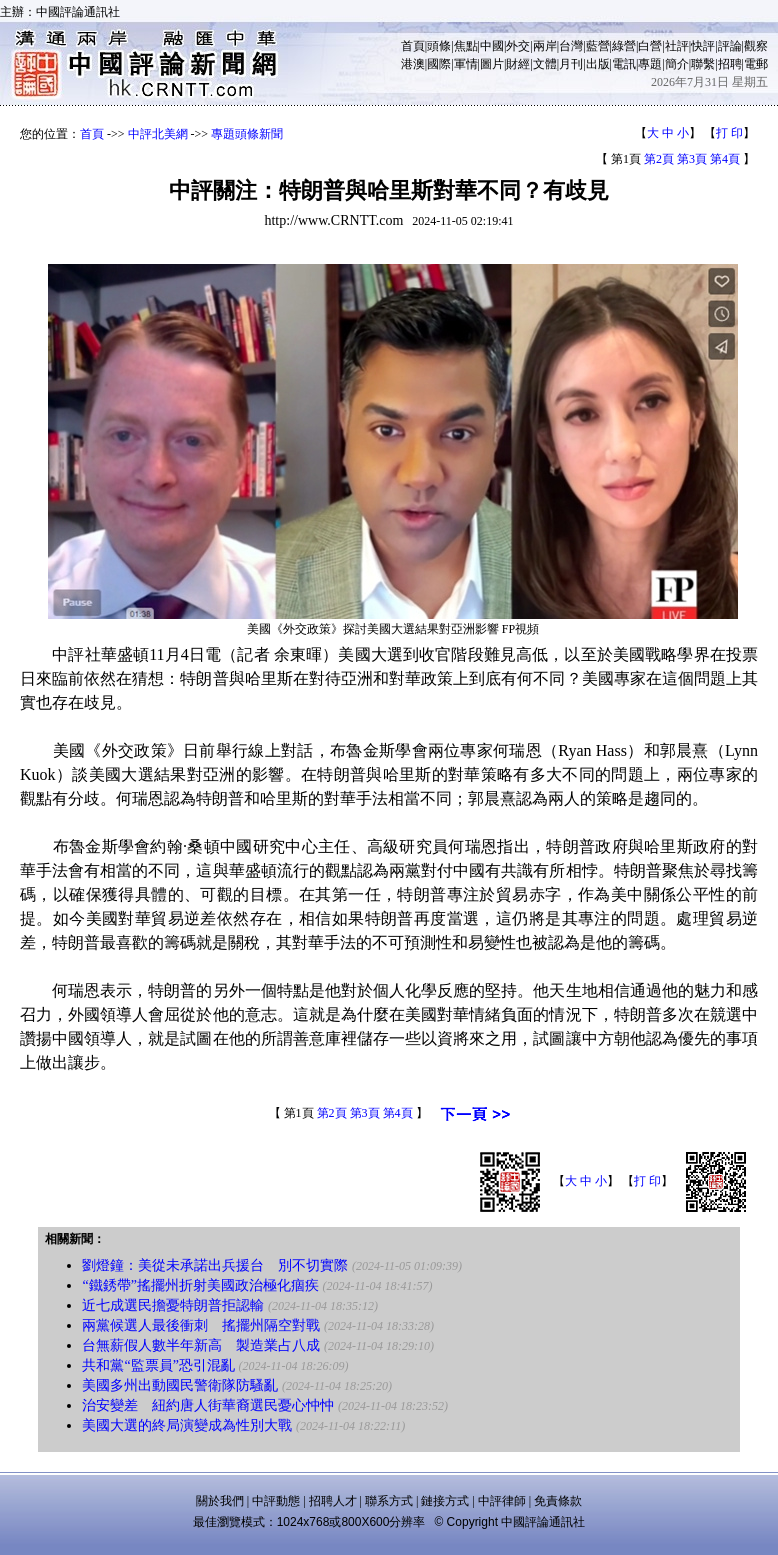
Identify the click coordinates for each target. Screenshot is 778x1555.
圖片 (492, 64)
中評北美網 (158, 134)
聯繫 (703, 64)
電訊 (624, 64)
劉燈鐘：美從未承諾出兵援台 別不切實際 (215, 1265)
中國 (492, 46)
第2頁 (659, 159)
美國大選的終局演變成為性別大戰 (187, 1425)
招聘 (730, 64)
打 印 (729, 133)
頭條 (439, 46)
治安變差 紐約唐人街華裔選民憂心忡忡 (208, 1405)
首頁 (413, 46)
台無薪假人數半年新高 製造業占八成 (201, 1345)
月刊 (571, 64)
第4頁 (725, 159)
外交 (518, 46)
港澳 (413, 64)
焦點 (466, 46)
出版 (598, 64)
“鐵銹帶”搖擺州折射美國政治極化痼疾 (200, 1285)
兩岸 (545, 46)
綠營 (624, 46)
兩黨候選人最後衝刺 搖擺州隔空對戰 (201, 1325)
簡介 (677, 64)
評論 (730, 46)
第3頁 (692, 159)
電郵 (756, 64)
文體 (545, 64)
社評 (677, 46)
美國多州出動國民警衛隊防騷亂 (180, 1385)
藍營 (598, 46)
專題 (650, 64)
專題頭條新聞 (247, 134)
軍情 (466, 64)
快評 (703, 46)
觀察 (756, 46)
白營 (650, 46)
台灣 (571, 46)
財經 (518, 64)
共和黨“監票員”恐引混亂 (158, 1365)
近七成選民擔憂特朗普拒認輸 (173, 1305)
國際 (439, 64)
